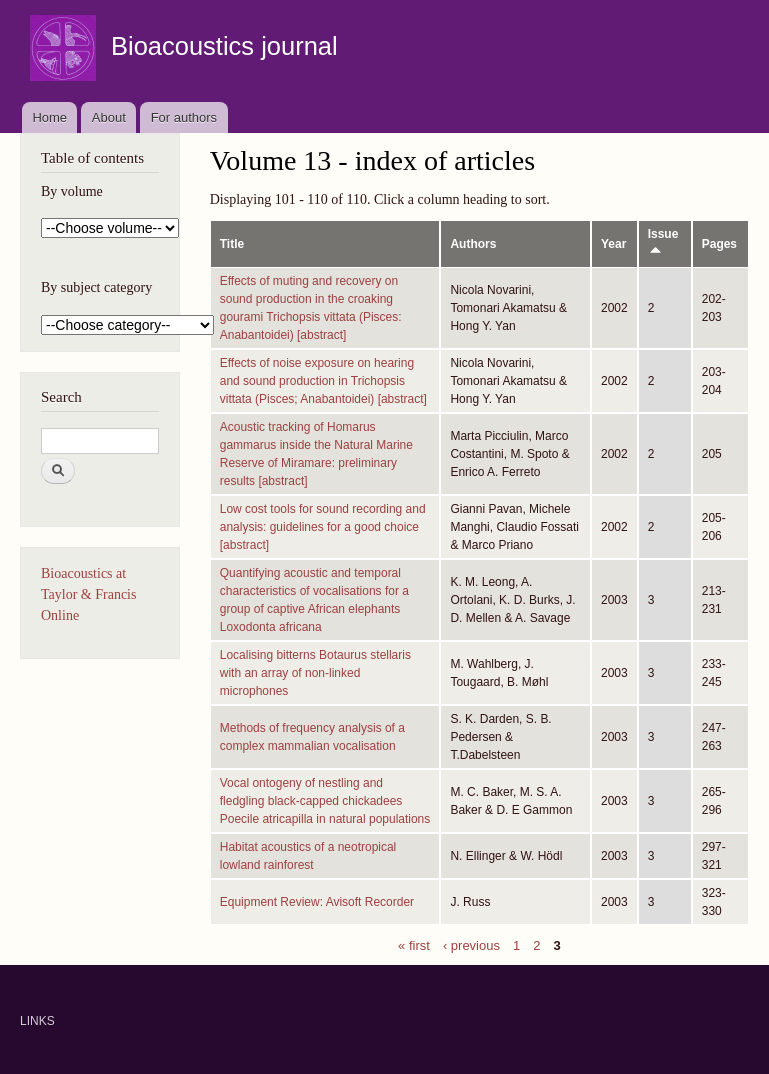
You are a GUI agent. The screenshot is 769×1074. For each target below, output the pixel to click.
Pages (719, 244)
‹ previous (471, 944)
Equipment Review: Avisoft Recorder (317, 902)
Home (49, 117)
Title (232, 244)
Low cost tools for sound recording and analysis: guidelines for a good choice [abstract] (323, 527)
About (109, 117)
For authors (184, 117)
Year (613, 244)
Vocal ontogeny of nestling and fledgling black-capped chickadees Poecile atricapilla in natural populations (325, 801)
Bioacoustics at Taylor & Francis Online (88, 594)
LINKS (37, 1021)
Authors (473, 244)
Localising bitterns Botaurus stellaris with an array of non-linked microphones (315, 673)
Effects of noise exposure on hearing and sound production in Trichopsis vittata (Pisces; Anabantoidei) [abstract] (323, 381)
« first (414, 944)
